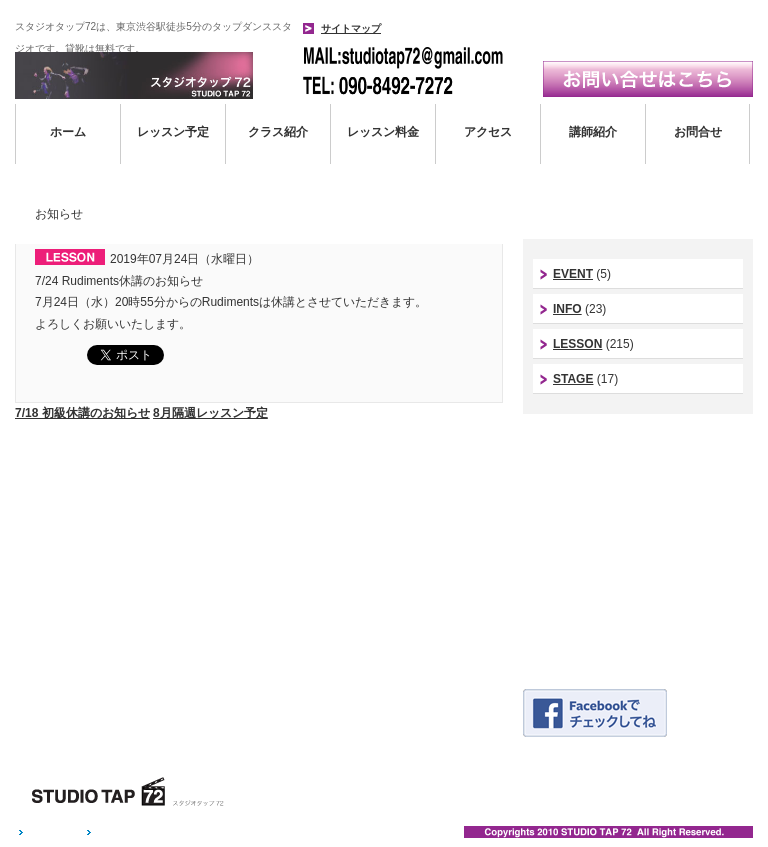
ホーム (68, 132)
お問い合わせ (702, 795)
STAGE (573, 379)
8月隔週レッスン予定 (210, 413)
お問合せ (698, 132)
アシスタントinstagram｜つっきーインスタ (638, 521)
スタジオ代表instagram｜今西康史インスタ (638, 456)
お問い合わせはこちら (648, 79)
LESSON (577, 344)
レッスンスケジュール (303, 795)
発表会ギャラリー (638, 651)
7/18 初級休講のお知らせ (82, 413)
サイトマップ (351, 28)
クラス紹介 (278, 132)
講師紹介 (593, 132)
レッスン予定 (173, 132)
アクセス (488, 132)
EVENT (573, 274)
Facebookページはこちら (595, 713)
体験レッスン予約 (638, 586)
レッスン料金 (383, 132)
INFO (567, 309)
